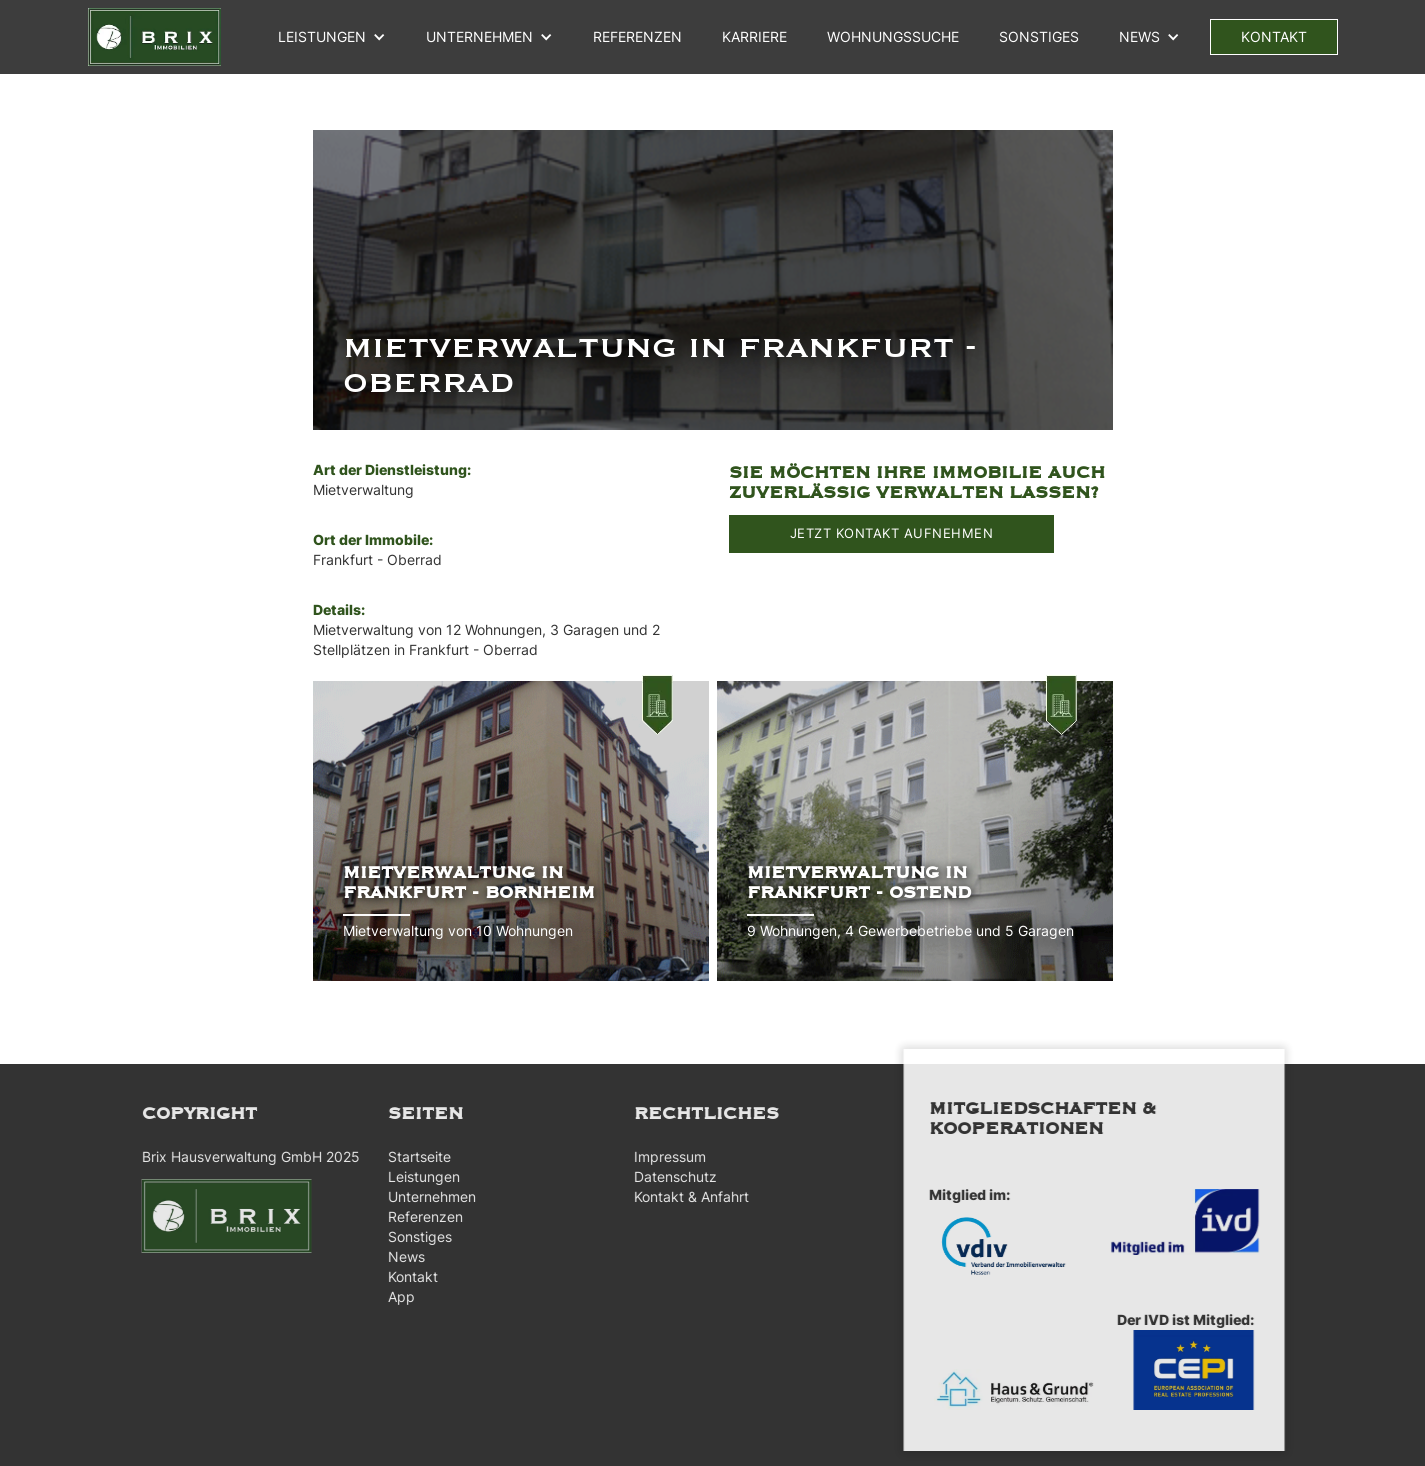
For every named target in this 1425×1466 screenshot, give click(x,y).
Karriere (754, 36)
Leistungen (322, 36)
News (397, 1256)
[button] (332, 37)
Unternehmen (423, 1196)
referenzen (637, 36)
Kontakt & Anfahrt (683, 1196)
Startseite (410, 1156)
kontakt (1274, 36)
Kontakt (404, 1276)
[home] (154, 37)
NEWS (1139, 36)
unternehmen (479, 36)
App (392, 1296)
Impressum (662, 1156)
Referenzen (416, 1216)
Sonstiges (1039, 36)
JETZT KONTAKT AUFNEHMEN (892, 533)
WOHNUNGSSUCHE (893, 36)
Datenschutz (667, 1176)
